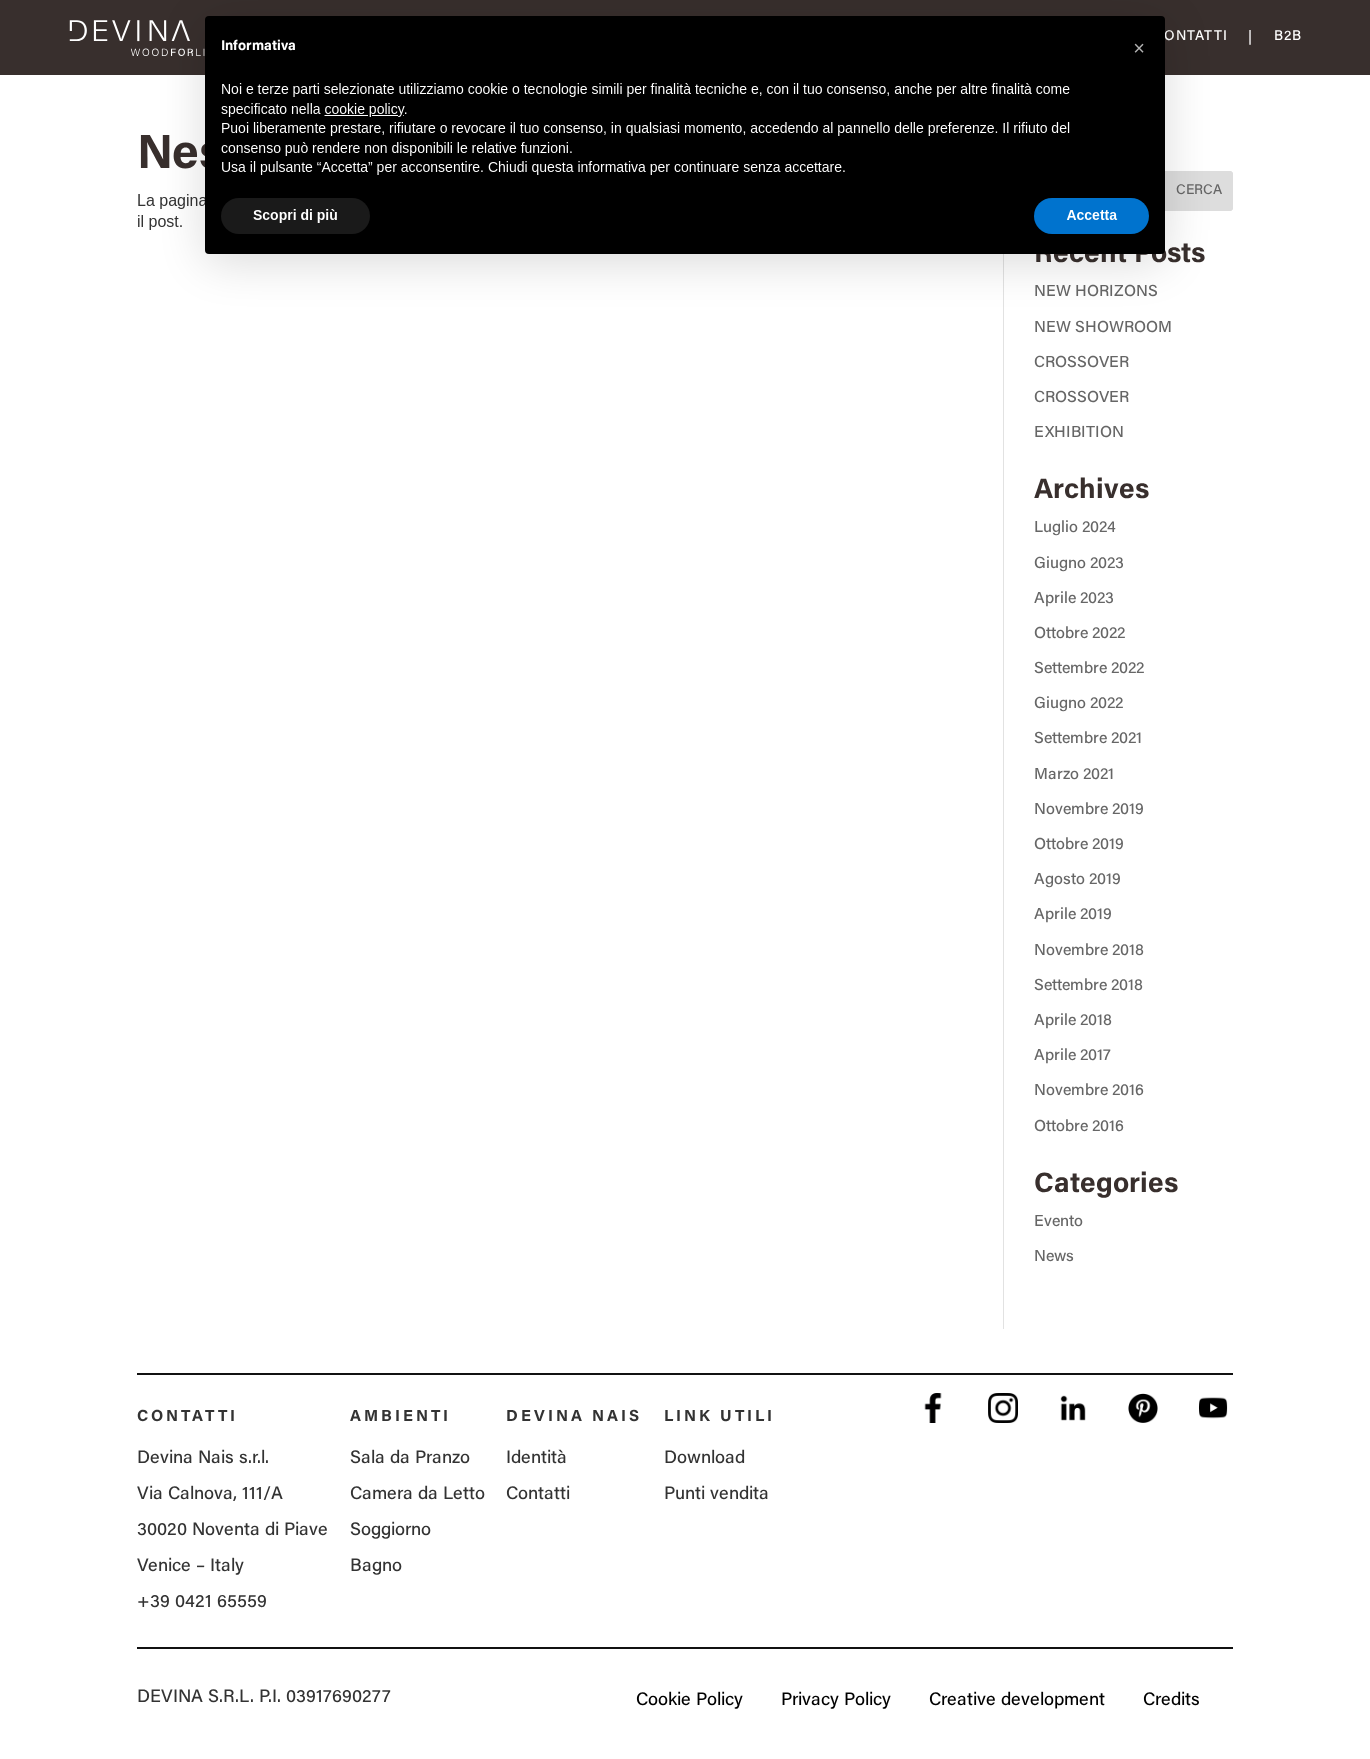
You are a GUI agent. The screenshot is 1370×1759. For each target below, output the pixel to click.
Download (704, 1459)
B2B (1288, 37)
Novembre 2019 (1089, 810)
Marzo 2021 (1074, 775)
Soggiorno (390, 1531)
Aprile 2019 (1073, 915)
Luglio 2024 (1075, 528)
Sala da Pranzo (410, 1459)
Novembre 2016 (1089, 1091)
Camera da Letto (417, 1495)
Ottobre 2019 (1079, 845)
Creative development (1017, 1701)
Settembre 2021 (1088, 739)
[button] (1139, 48)
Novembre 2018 (1089, 951)
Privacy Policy (836, 1701)
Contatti (1190, 37)
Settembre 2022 (1089, 669)
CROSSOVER (1081, 363)
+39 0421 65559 (202, 1603)
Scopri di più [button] (295, 215)
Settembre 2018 (1088, 986)
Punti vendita (716, 1495)
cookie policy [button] (364, 109)
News (1054, 1257)
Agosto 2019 (1077, 880)
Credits (1171, 1701)
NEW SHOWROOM (1103, 328)
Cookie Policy (689, 1701)
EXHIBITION (1079, 433)
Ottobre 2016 (1079, 1127)
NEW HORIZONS (1096, 292)
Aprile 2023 (1074, 599)
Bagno (376, 1567)
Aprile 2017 (1072, 1056)
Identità (536, 1459)
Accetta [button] (1091, 215)
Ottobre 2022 (1079, 634)
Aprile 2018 (1073, 1021)
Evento (1058, 1222)
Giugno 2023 (1079, 564)
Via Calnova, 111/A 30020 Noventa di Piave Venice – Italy (232, 1531)
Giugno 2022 (1078, 704)
